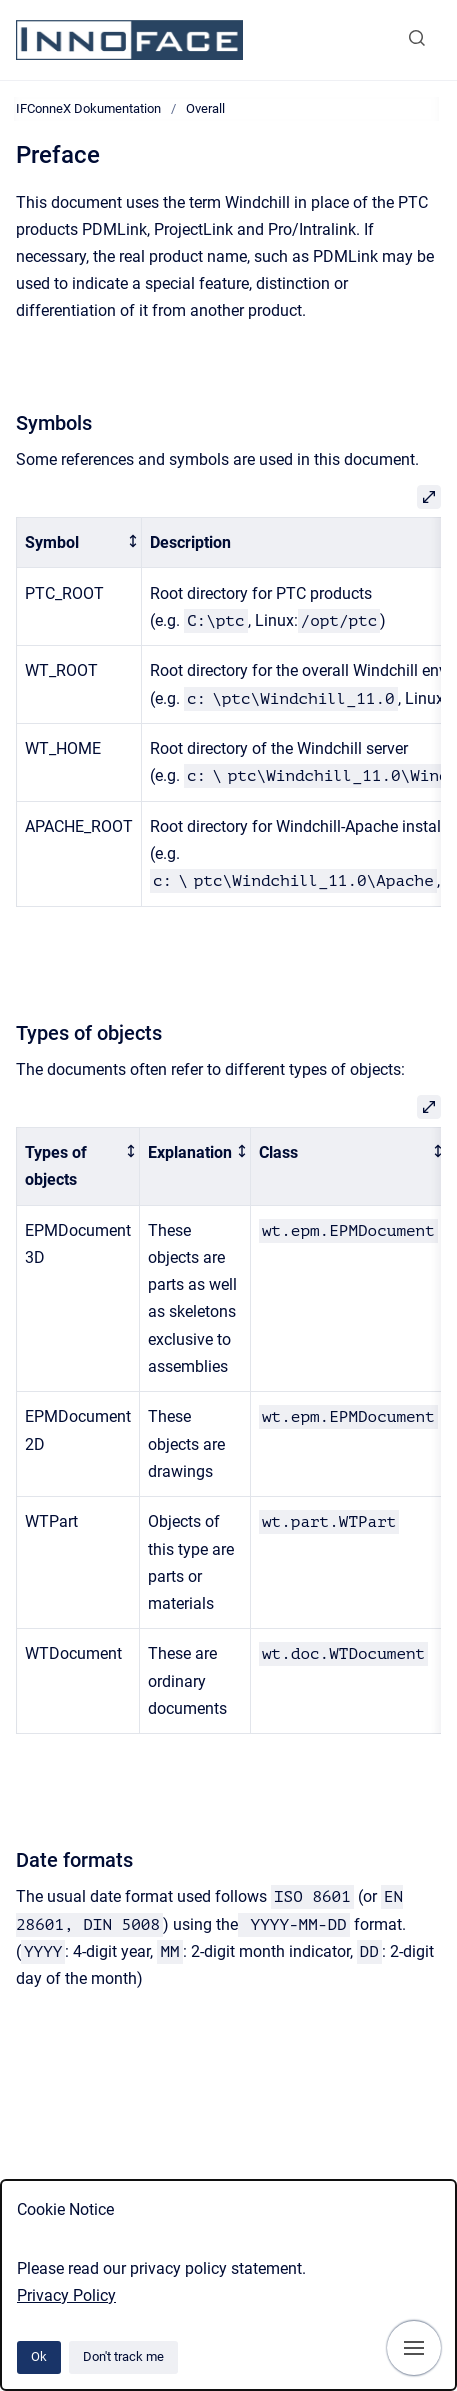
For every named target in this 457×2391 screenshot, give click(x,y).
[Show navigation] (414, 2348)
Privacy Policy (66, 2295)
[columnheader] (79, 542)
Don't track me (123, 2356)
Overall (205, 108)
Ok (39, 2356)
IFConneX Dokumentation (88, 108)
